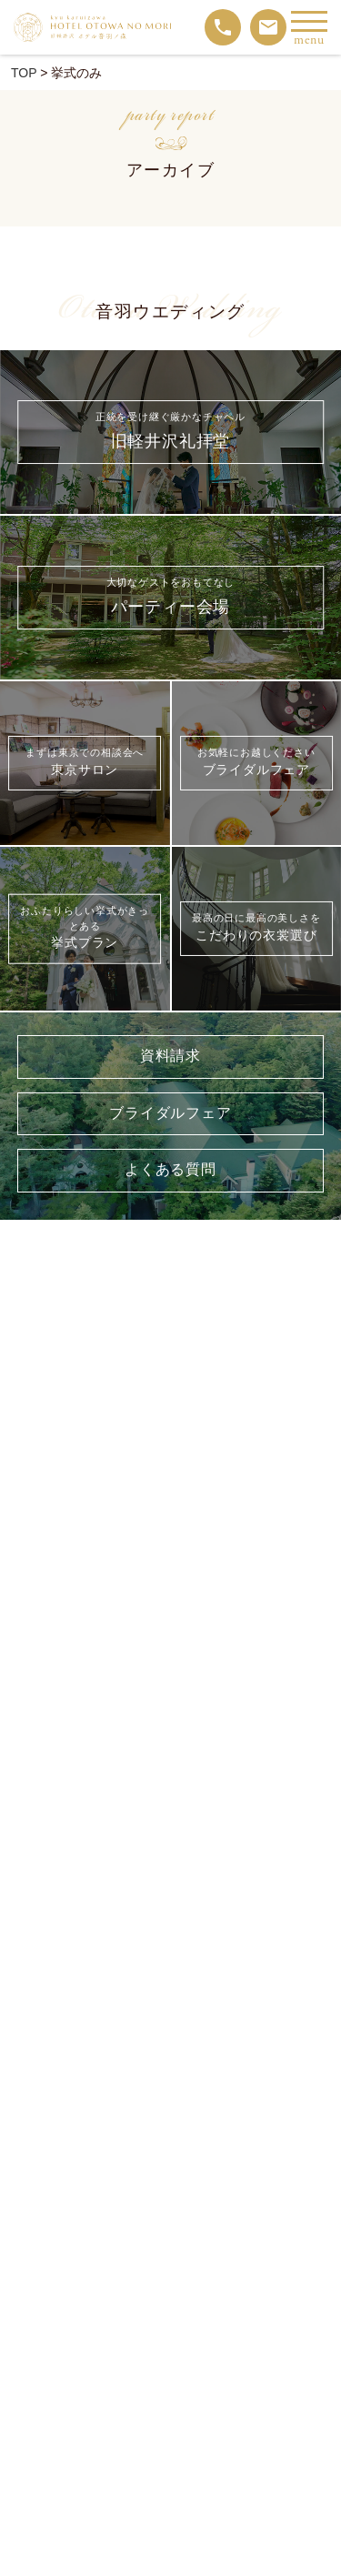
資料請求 (170, 1056)
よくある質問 (170, 1170)
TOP (23, 72)
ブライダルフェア (170, 1113)
